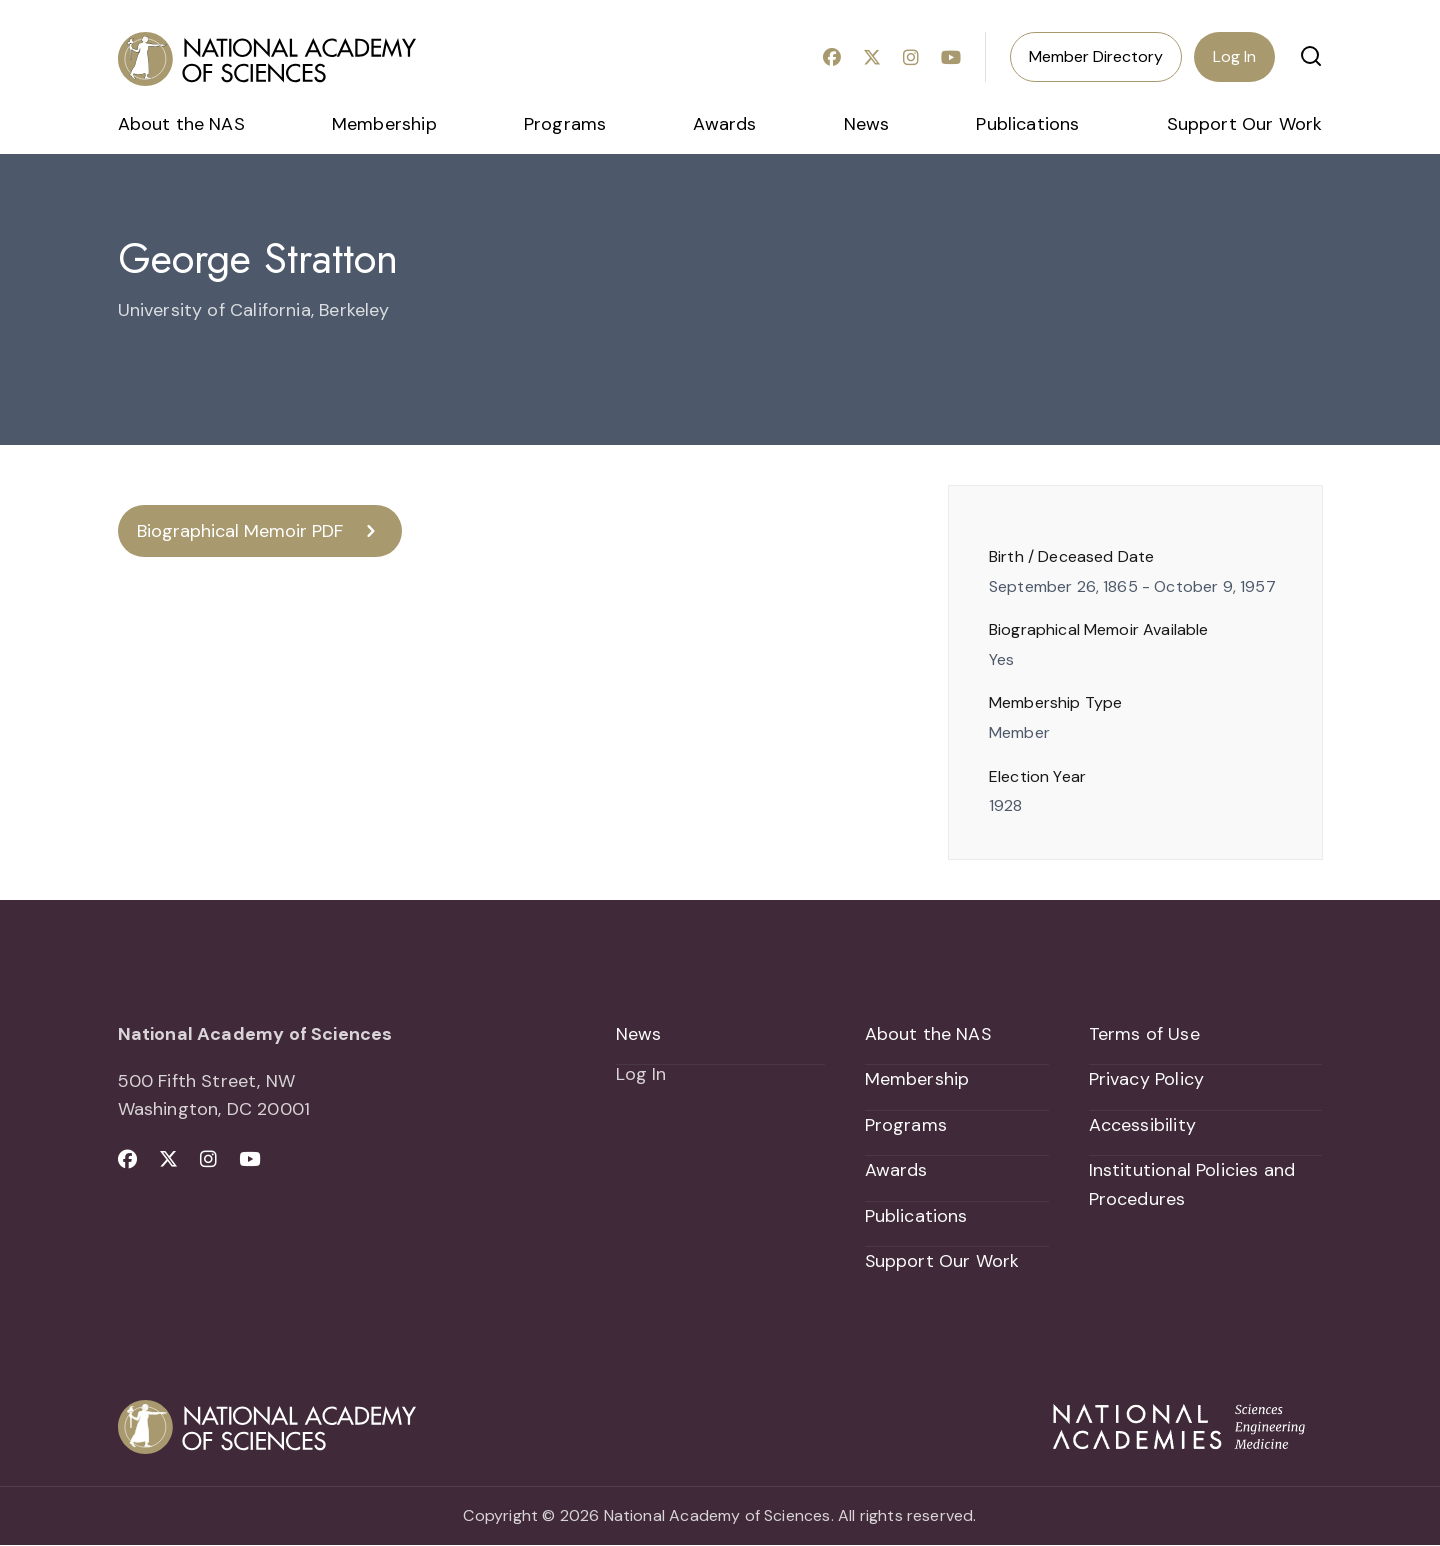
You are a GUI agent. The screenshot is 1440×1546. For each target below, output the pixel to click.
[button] (1311, 56)
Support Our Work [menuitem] (1245, 124)
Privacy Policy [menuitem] (1147, 1080)
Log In (1234, 56)
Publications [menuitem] (1027, 124)
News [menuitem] (867, 124)
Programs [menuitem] (565, 124)
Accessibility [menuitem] (1142, 1125)
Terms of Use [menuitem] (1144, 1034)
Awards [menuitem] (724, 124)
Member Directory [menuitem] (1096, 56)
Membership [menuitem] (384, 124)
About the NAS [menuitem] (181, 124)
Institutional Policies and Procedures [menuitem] (1192, 1185)
